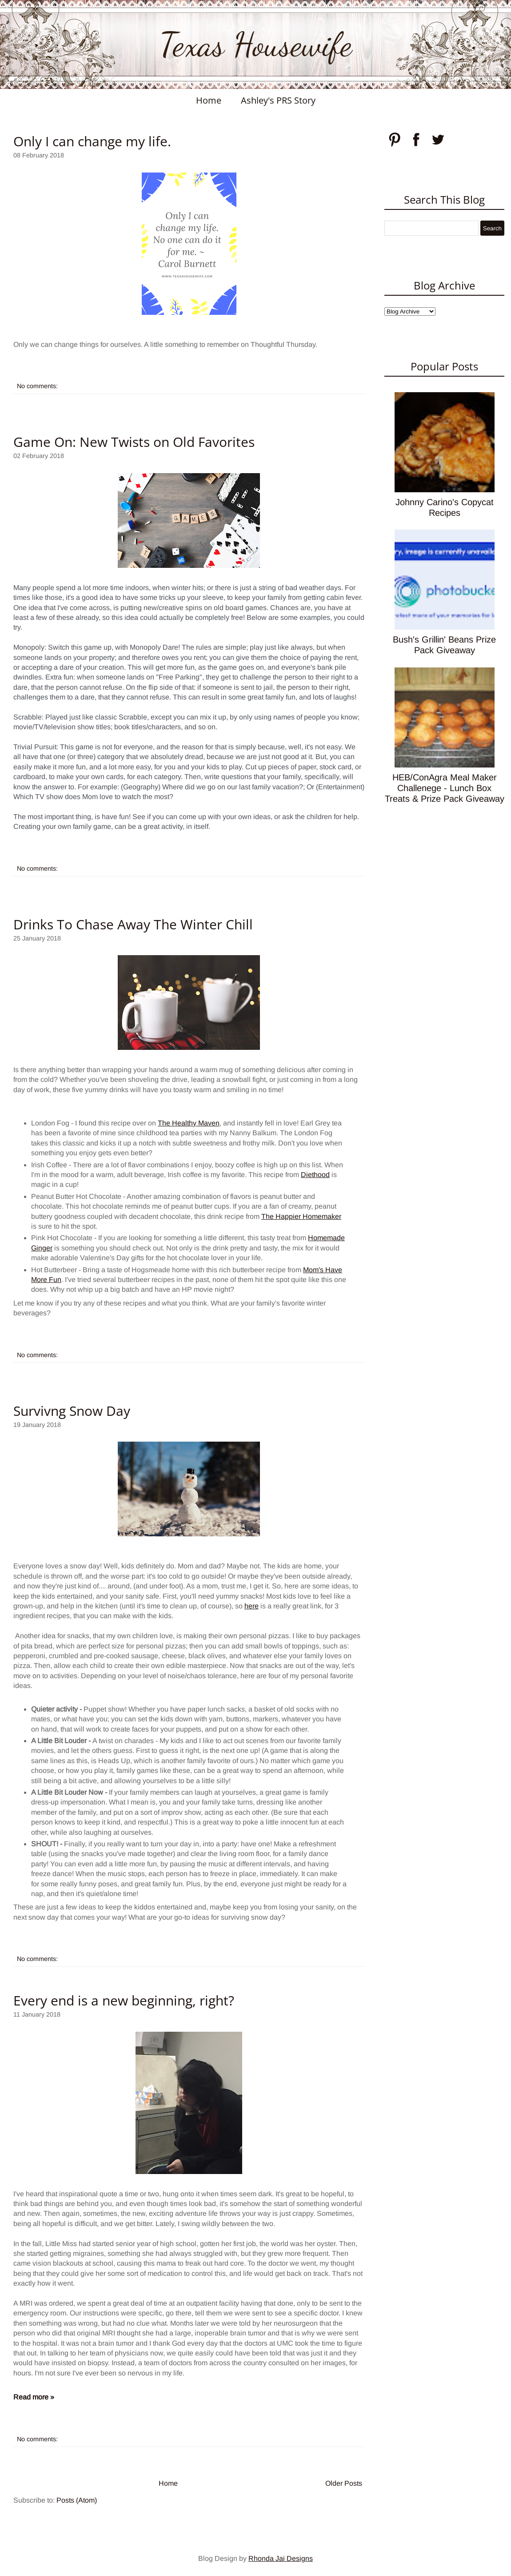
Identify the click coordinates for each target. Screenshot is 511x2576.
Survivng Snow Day (71, 1411)
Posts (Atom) (76, 2500)
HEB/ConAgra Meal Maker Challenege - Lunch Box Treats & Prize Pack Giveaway (444, 788)
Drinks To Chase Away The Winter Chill (133, 924)
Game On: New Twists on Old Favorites (134, 442)
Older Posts (343, 2483)
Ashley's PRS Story (278, 100)
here (251, 1606)
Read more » (33, 2397)
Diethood (315, 1174)
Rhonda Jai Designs (280, 2558)
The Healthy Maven (189, 1123)
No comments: (37, 386)
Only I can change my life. (92, 141)
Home (208, 100)
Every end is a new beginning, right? (123, 2000)
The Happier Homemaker (301, 1216)
